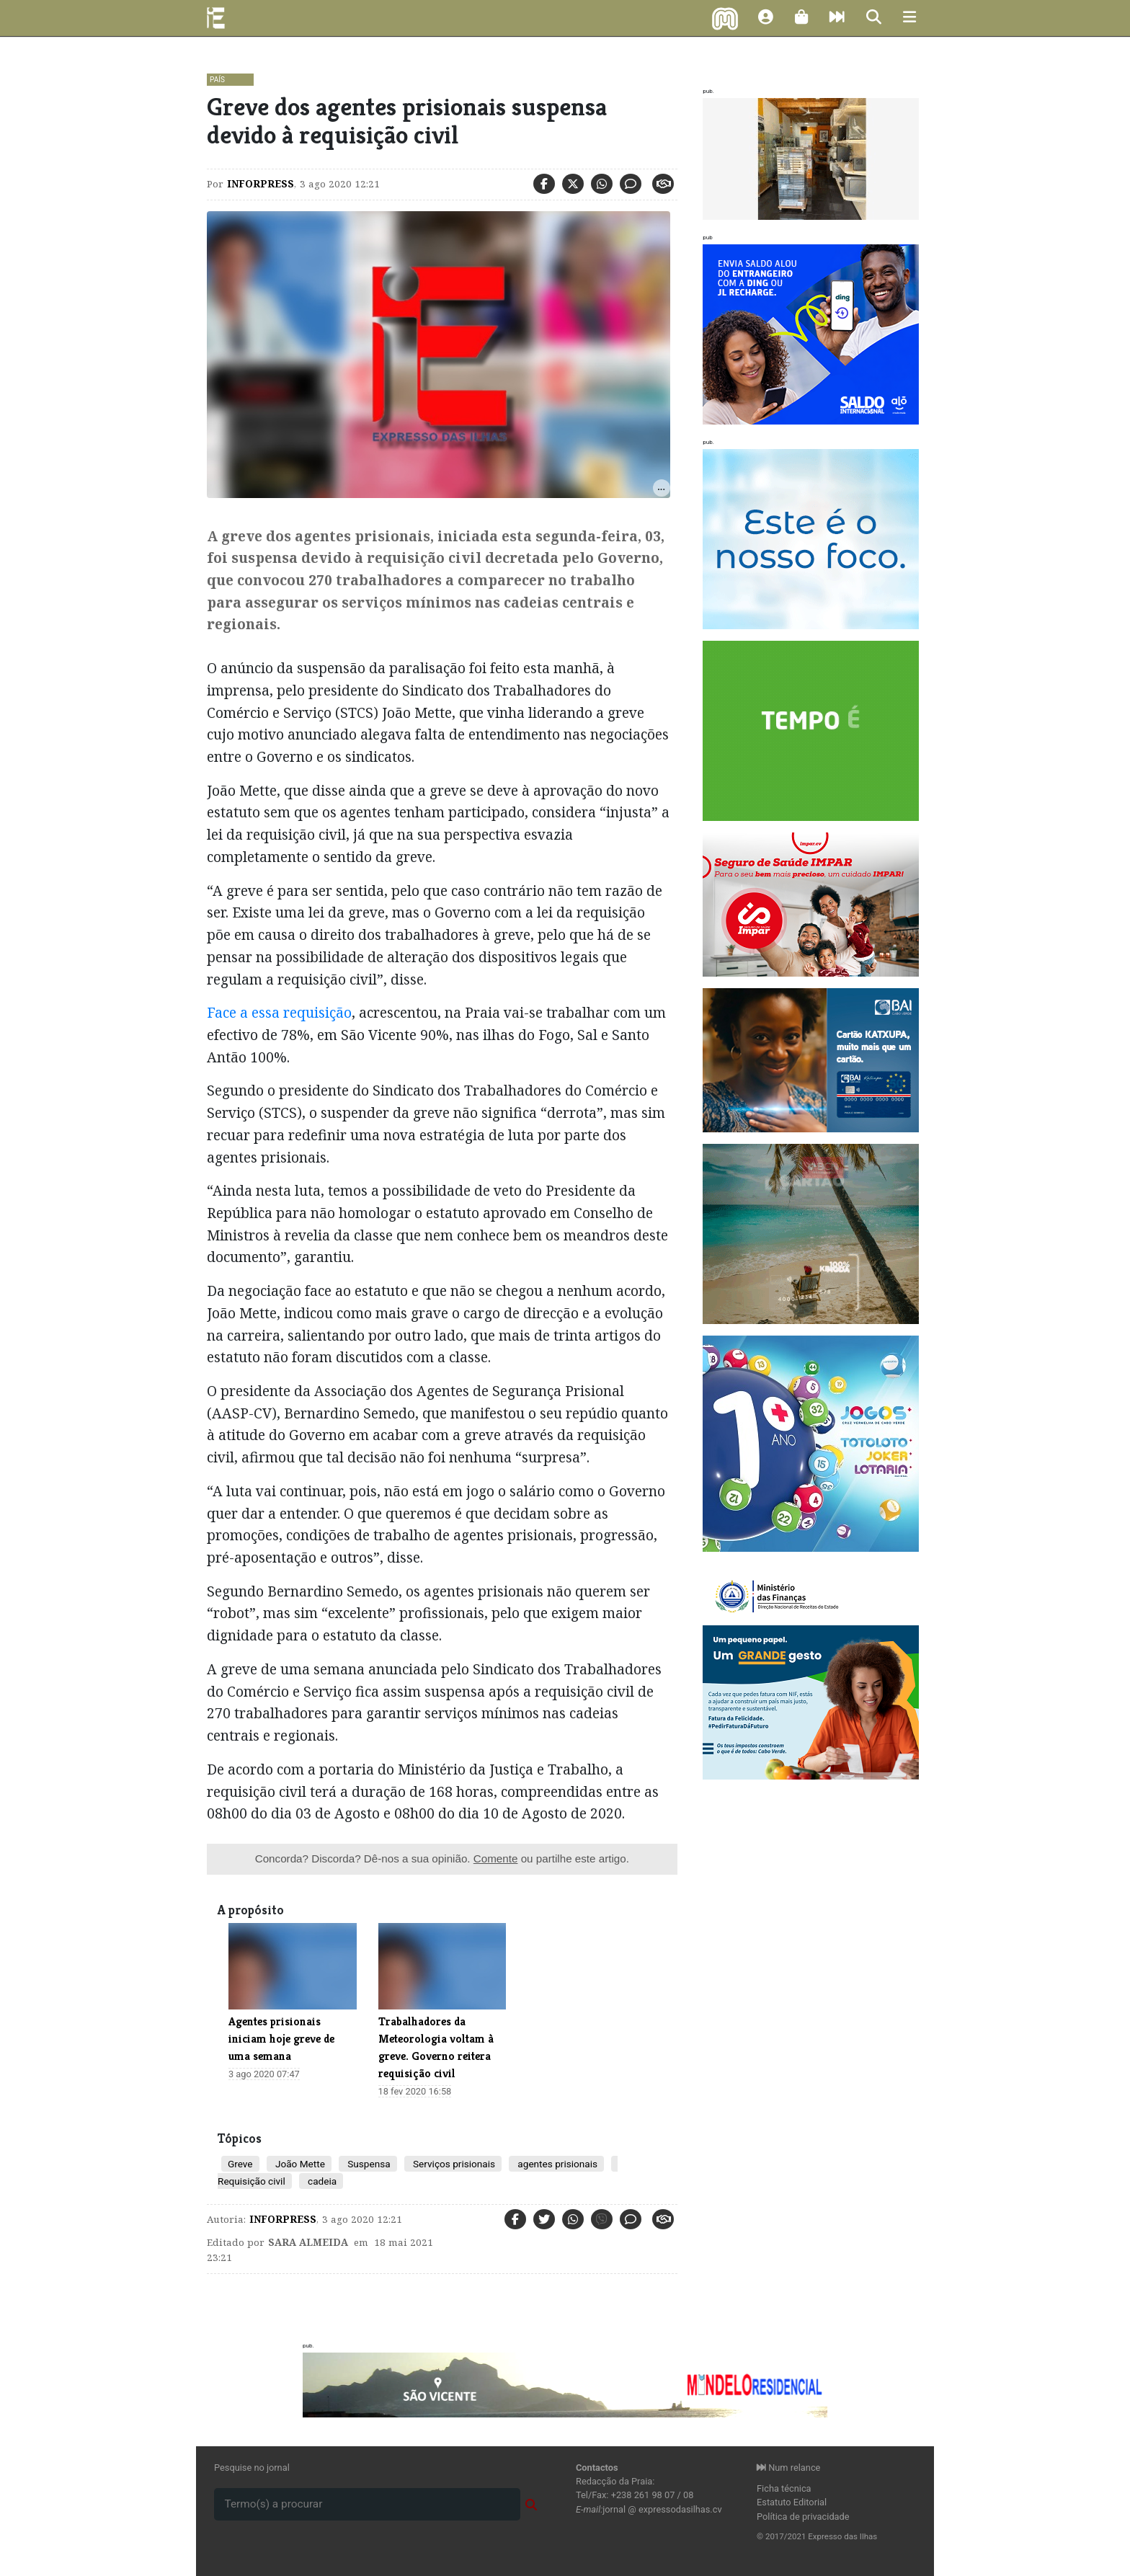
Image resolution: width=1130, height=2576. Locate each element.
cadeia (321, 2181)
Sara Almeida (308, 2242)
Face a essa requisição (279, 1012)
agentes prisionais (556, 2163)
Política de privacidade (803, 2516)
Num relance (788, 2467)
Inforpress (260, 183)
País (217, 80)
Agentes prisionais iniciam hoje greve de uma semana (281, 2039)
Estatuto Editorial (792, 2502)
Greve (240, 2163)
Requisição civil (251, 2181)
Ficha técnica (784, 2488)
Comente (495, 1858)
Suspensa (368, 2163)
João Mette (299, 2163)
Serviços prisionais (453, 2163)
